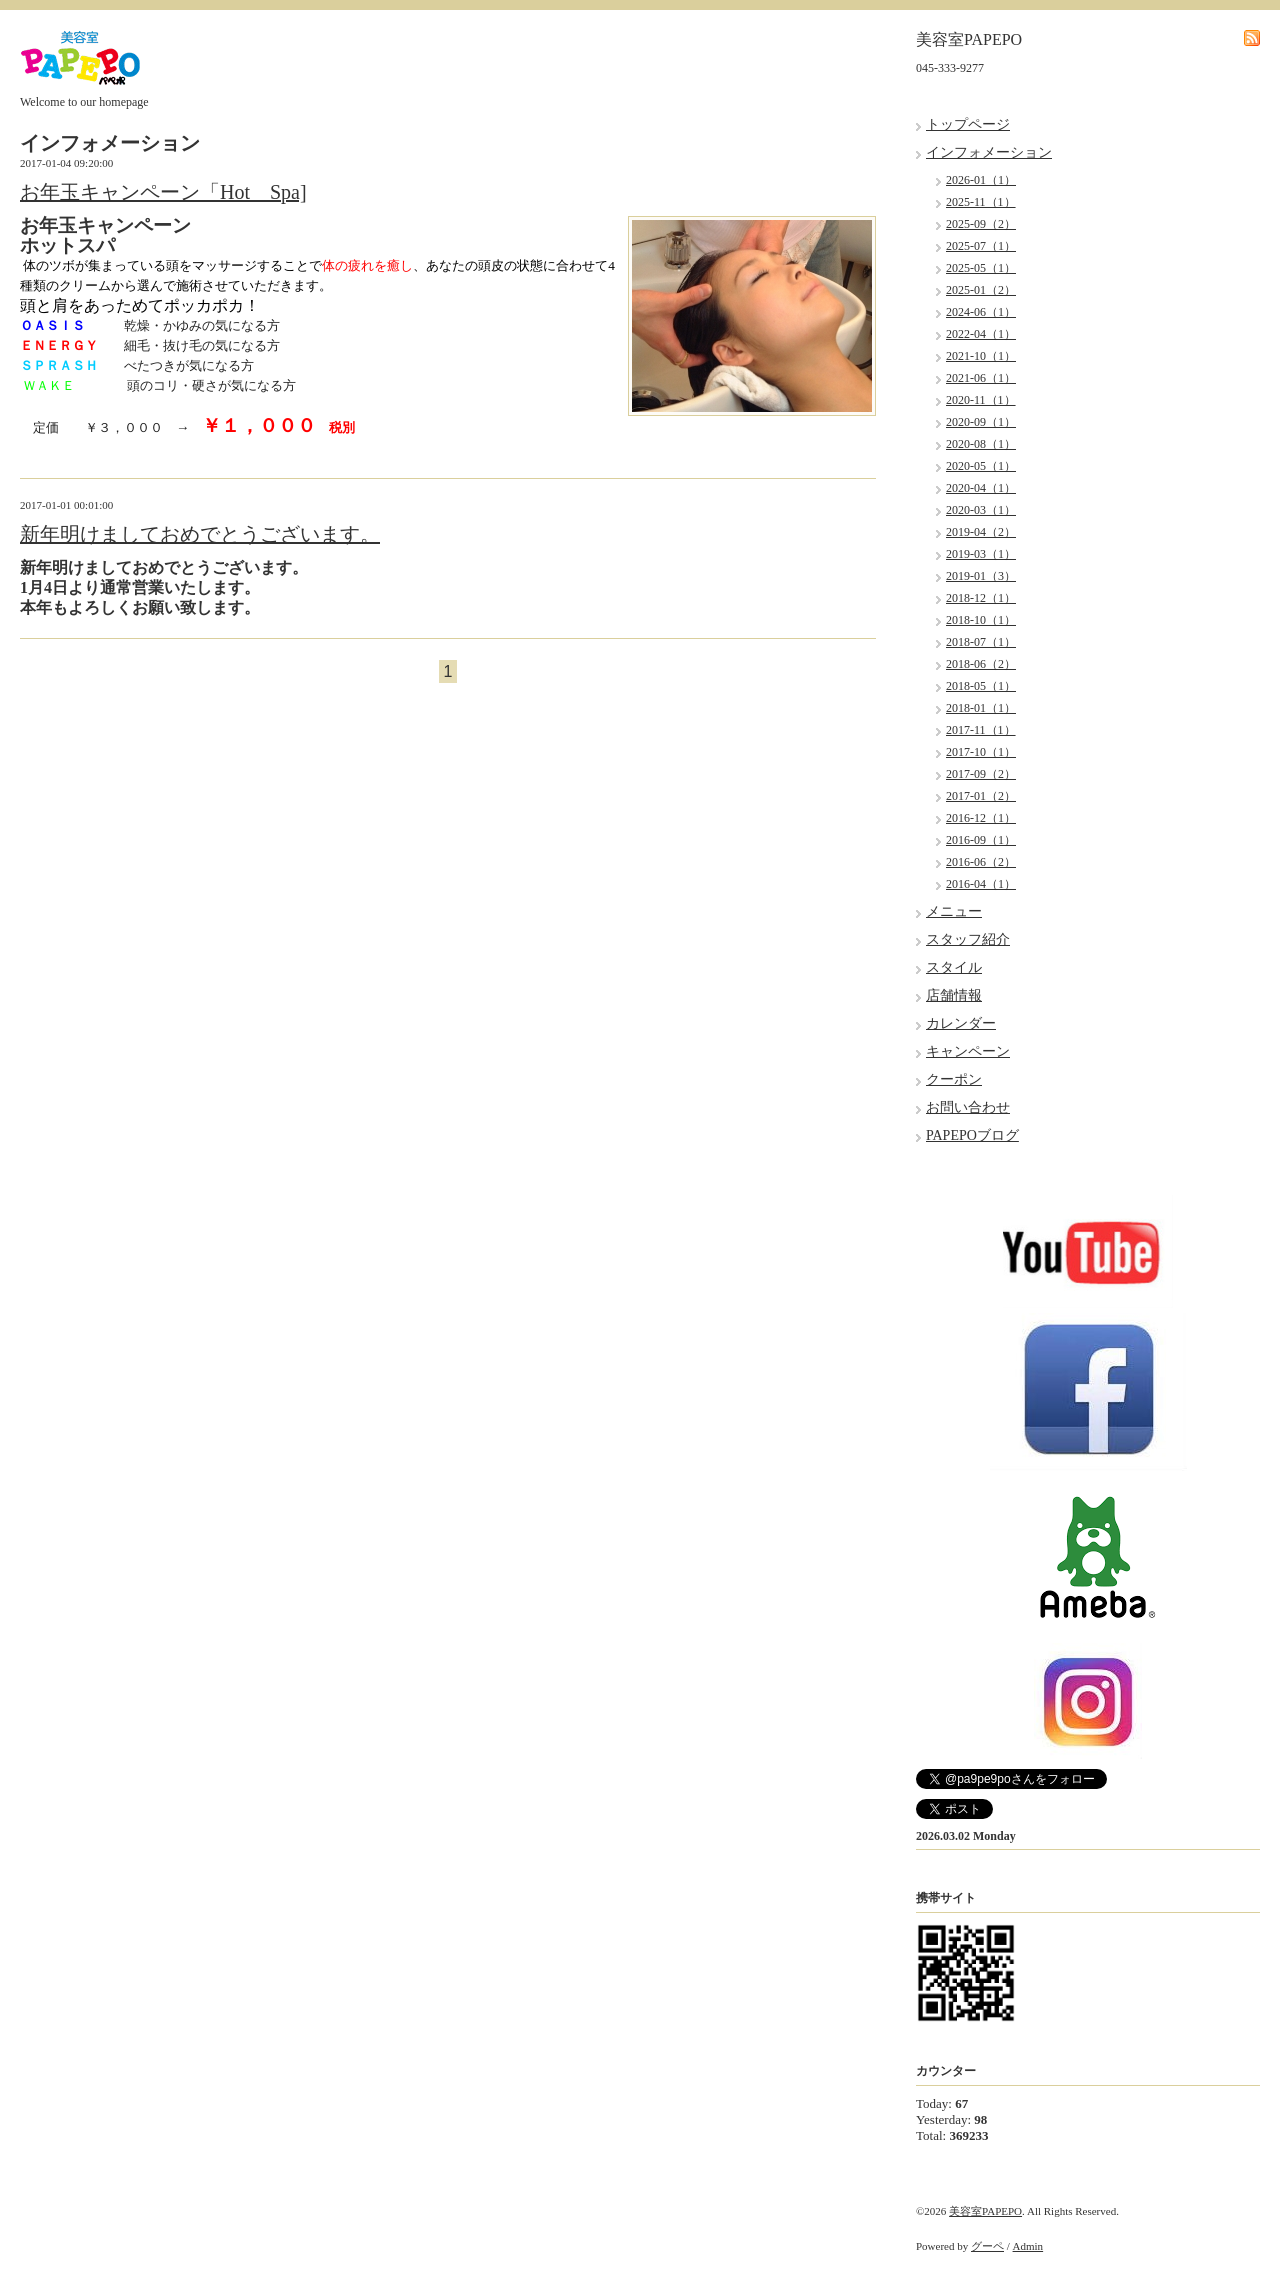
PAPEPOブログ (972, 1135)
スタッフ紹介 (968, 939)
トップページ (968, 124)
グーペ (987, 2246)
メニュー (954, 911)
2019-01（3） (981, 576)
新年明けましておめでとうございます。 (200, 534)
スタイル (954, 967)
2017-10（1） (981, 752)
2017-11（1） (981, 730)
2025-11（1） (981, 202)
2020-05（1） (981, 466)
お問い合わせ (968, 1107)
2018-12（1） (981, 598)
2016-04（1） (981, 884)
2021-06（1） (981, 378)
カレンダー (961, 1023)
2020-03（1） (981, 510)
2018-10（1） (981, 620)
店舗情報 (954, 995)
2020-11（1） (981, 400)
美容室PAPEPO (985, 2211)
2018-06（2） (981, 664)
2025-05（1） (981, 268)
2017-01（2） (981, 796)
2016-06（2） (981, 862)
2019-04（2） (981, 532)
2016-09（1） (981, 840)
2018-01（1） (981, 708)
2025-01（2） (981, 290)
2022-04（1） (981, 334)
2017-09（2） (981, 774)
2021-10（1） (981, 356)
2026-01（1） (981, 180)
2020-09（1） (981, 422)
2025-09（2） (981, 224)
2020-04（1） (981, 488)
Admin (1028, 2246)
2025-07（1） (981, 246)
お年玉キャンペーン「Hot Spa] (163, 192)
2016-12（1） (981, 818)
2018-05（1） (981, 686)
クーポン (954, 1079)
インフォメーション (989, 152)
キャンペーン (968, 1051)
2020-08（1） (981, 444)
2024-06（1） (981, 312)
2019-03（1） (981, 554)
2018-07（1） (981, 642)
